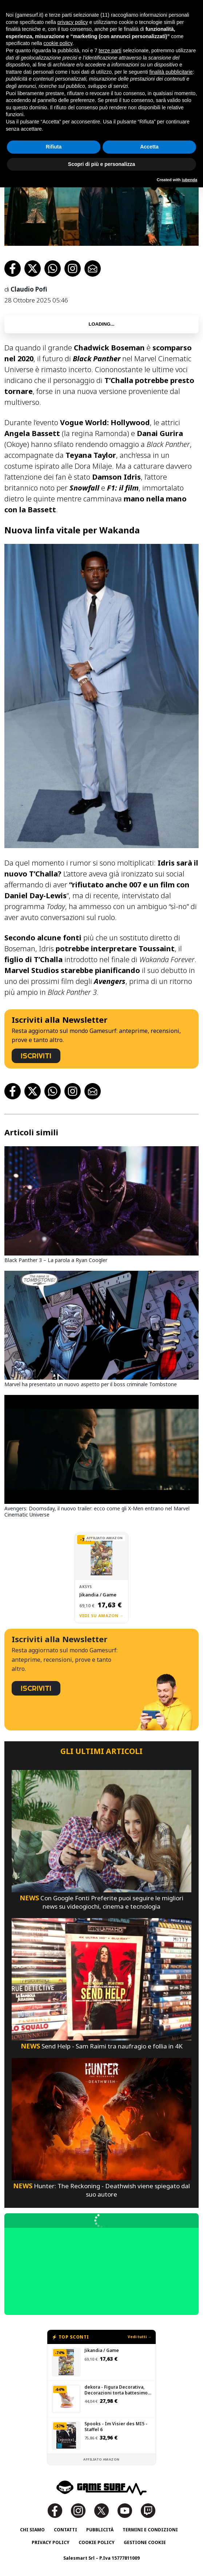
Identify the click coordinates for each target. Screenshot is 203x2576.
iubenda (189, 180)
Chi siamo (32, 2530)
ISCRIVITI (36, 1055)
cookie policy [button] (58, 43)
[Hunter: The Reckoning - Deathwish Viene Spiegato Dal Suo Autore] (101, 2118)
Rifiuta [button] (54, 147)
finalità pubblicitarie (171, 72)
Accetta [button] (149, 147)
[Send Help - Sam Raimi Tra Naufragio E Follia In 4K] (101, 1978)
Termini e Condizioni (150, 2530)
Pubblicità (100, 2530)
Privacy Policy (50, 2542)
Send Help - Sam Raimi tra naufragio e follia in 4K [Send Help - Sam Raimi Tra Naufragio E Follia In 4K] (102, 2046)
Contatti (65, 2530)
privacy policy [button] (72, 22)
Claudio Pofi (29, 289)
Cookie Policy (97, 2542)
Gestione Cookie (145, 2542)
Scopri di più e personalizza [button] (101, 164)
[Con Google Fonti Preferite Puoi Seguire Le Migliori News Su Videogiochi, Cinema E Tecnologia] (101, 1830)
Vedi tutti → (139, 2336)
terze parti (110, 50)
